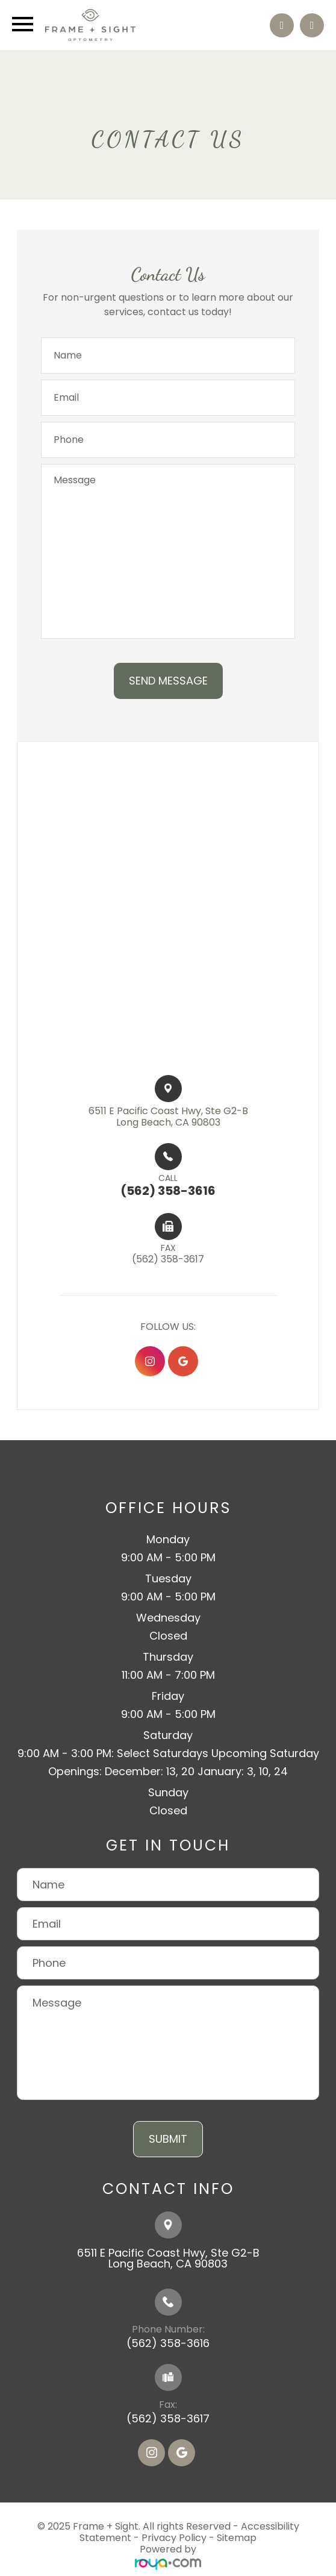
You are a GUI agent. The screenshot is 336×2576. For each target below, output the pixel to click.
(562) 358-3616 (168, 2343)
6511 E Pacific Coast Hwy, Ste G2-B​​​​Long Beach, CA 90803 (168, 1116)
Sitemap (237, 2538)
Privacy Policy (174, 2538)
